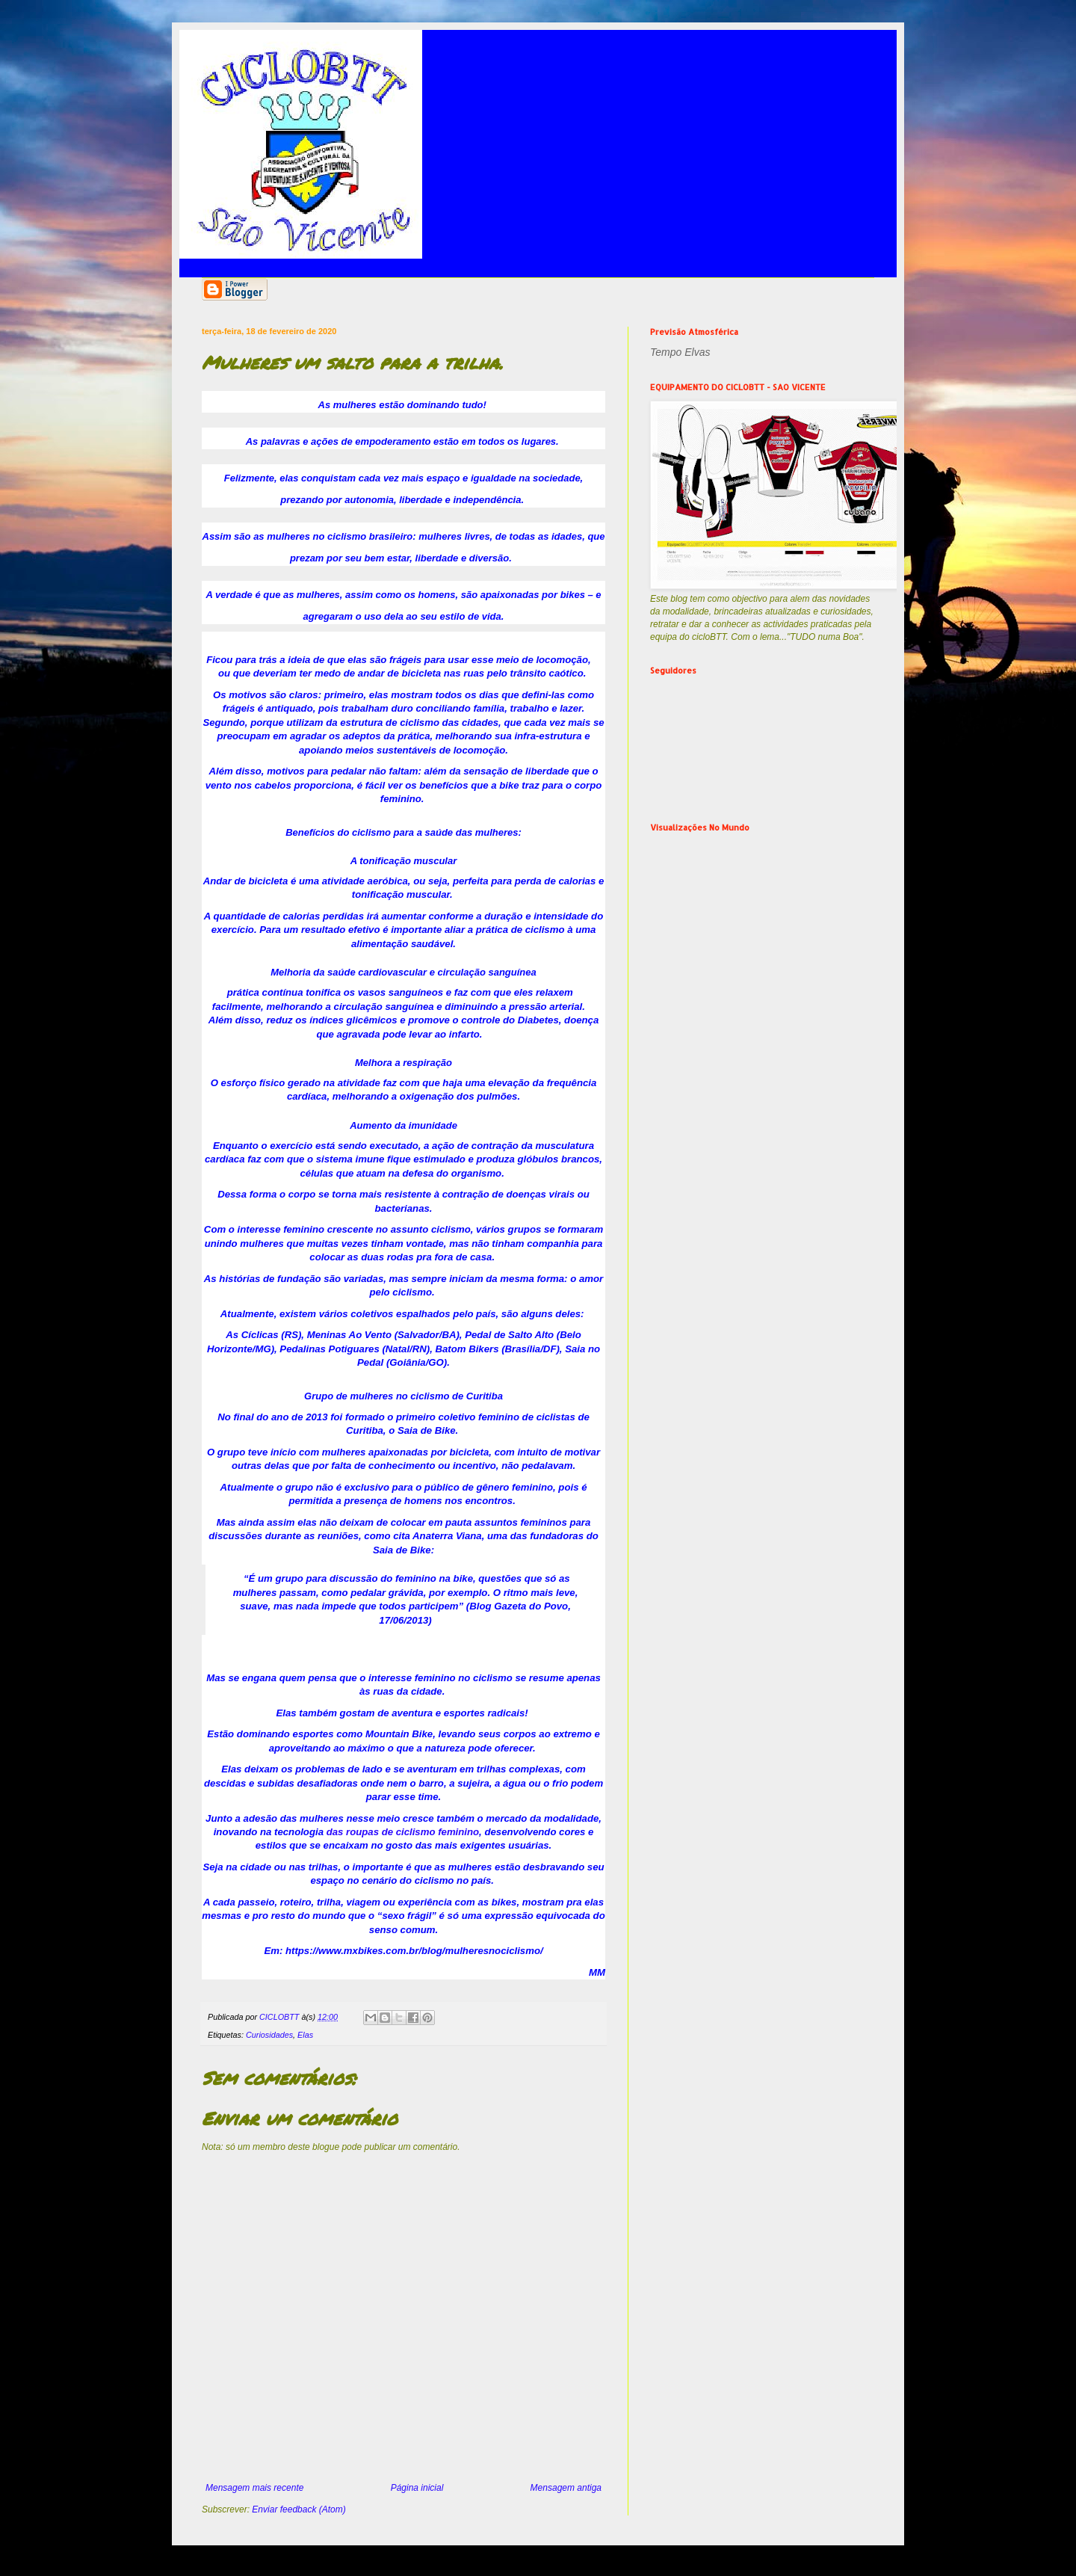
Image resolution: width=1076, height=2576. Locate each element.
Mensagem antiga (566, 2488)
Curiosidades (269, 2034)
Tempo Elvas (680, 352)
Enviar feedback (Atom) (298, 2509)
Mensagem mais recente (254, 2488)
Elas (305, 2034)
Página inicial (417, 2488)
